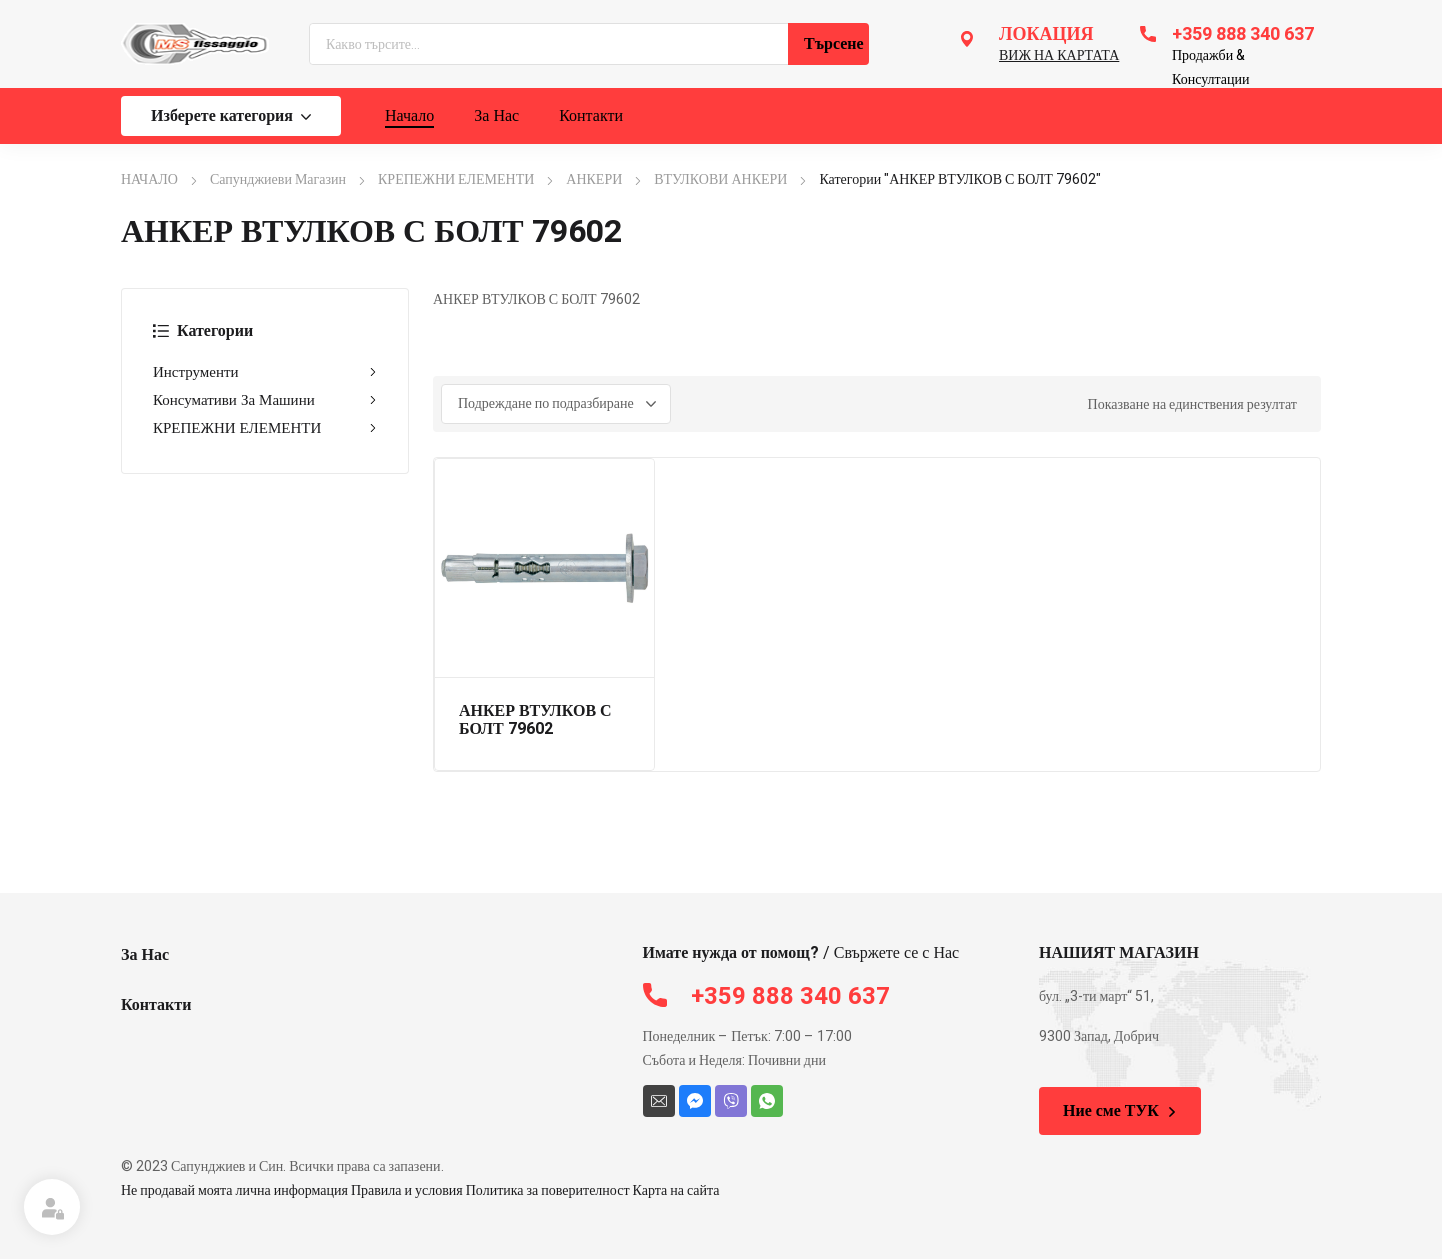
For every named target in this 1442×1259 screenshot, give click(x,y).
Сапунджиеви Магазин (278, 179)
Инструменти (265, 372)
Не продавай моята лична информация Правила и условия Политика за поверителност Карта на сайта (420, 1190)
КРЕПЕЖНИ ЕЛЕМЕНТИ (456, 179)
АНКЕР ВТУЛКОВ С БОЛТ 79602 (535, 720)
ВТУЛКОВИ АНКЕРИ (720, 179)
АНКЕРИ (594, 179)
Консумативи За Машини (265, 400)
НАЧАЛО (149, 179)
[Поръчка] (556, 404)
